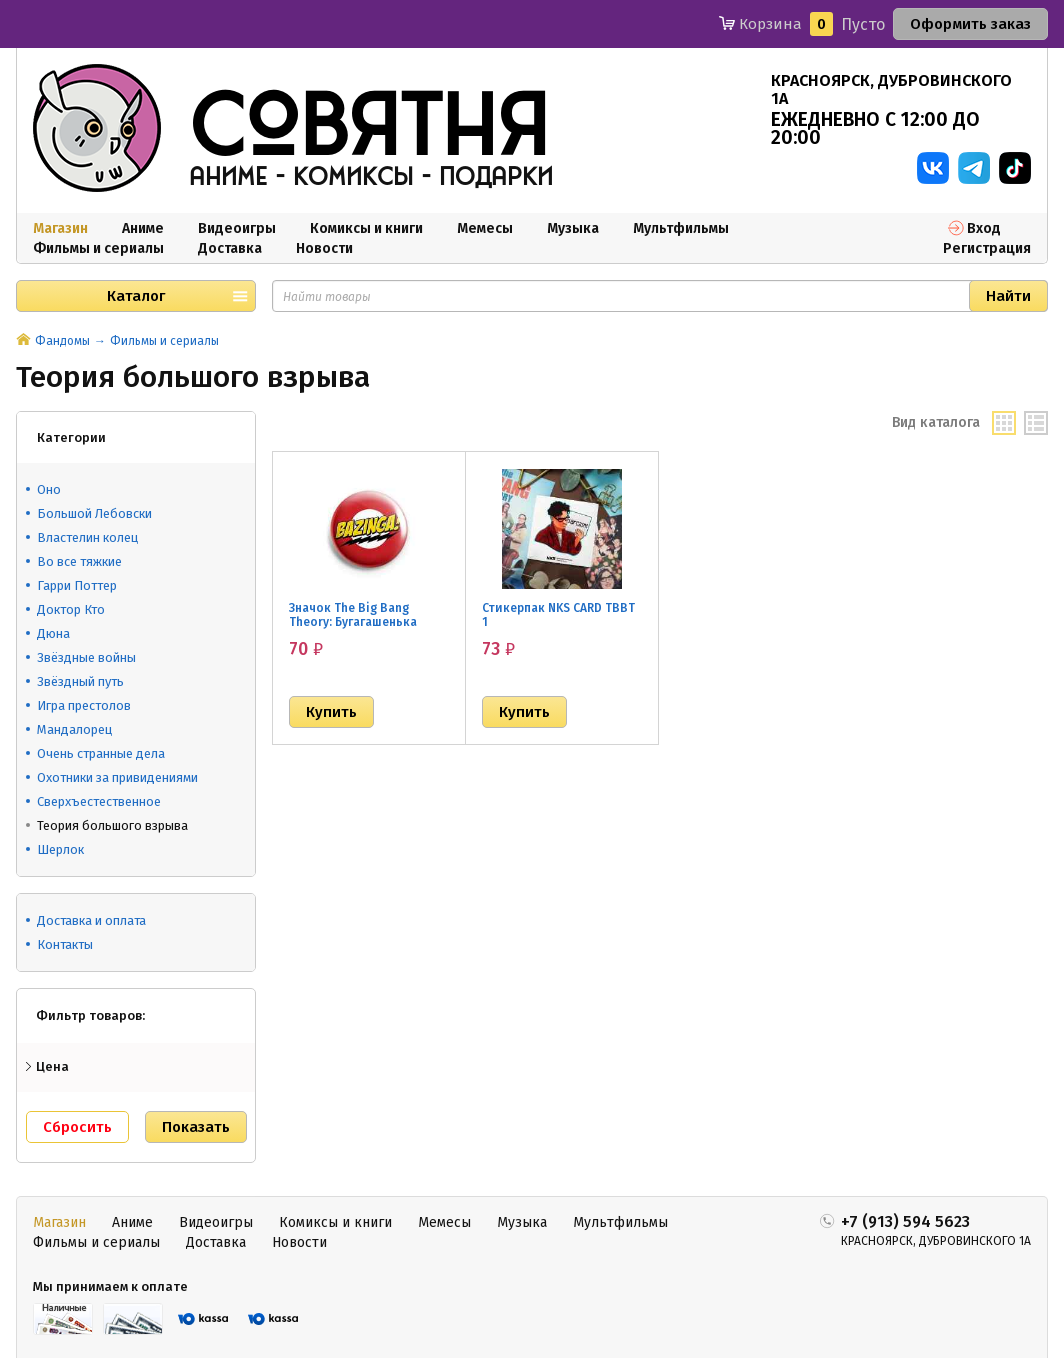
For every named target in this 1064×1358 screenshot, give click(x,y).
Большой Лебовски (94, 513)
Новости (324, 248)
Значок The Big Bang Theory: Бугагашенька (353, 615)
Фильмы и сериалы (98, 248)
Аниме (143, 228)
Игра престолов (84, 705)
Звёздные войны (86, 657)
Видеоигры (237, 228)
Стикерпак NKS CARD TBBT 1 (558, 615)
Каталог (136, 296)
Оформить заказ (970, 24)
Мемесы (485, 228)
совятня (369, 129)
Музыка (573, 228)
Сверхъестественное (99, 801)
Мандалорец (74, 729)
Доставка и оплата (91, 920)
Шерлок (60, 849)
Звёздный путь (80, 681)
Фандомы (62, 341)
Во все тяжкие (79, 561)
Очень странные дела (101, 753)
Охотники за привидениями (117, 777)
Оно (49, 489)
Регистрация (987, 248)
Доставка (230, 248)
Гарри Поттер (77, 585)
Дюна (53, 633)
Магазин (60, 228)
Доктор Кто (71, 609)
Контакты (65, 944)
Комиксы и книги (366, 228)
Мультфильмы (681, 228)
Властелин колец (87, 537)
